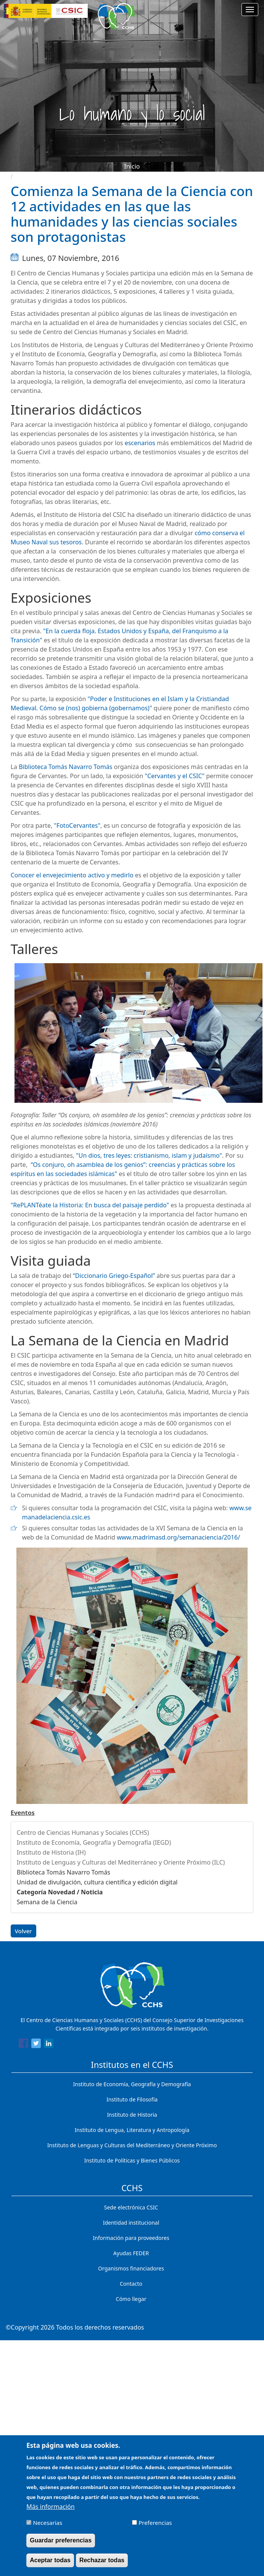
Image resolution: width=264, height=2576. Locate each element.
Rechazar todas (101, 2560)
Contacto (131, 2283)
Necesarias (47, 2522)
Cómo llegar (131, 2298)
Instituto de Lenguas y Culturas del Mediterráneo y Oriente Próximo (132, 2145)
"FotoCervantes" (77, 825)
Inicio (132, 166)
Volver (23, 1931)
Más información (50, 2506)
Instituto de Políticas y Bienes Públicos (132, 2160)
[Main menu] (249, 9)
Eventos (23, 1813)
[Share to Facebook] (23, 2045)
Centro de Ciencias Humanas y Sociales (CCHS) (83, 1832)
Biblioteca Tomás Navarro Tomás (65, 767)
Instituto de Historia (132, 2114)
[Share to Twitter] (36, 2045)
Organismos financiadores (131, 2268)
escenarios (140, 443)
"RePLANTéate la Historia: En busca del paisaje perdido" (90, 1205)
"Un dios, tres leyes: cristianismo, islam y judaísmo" (149, 1155)
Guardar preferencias (61, 2540)
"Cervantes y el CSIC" (174, 776)
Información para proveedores (131, 2237)
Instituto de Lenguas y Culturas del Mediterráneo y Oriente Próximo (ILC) (121, 1862)
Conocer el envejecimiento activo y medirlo (72, 875)
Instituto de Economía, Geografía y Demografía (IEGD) (94, 1842)
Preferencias (155, 2522)
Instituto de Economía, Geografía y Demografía (132, 2084)
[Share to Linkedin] (48, 2045)
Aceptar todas (50, 2560)
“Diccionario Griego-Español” (114, 1275)
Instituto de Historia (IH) (51, 1852)
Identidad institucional (131, 2222)
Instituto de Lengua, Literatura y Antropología (132, 2130)
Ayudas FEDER (131, 2253)
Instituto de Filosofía (132, 2099)
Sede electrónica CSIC (131, 2207)
